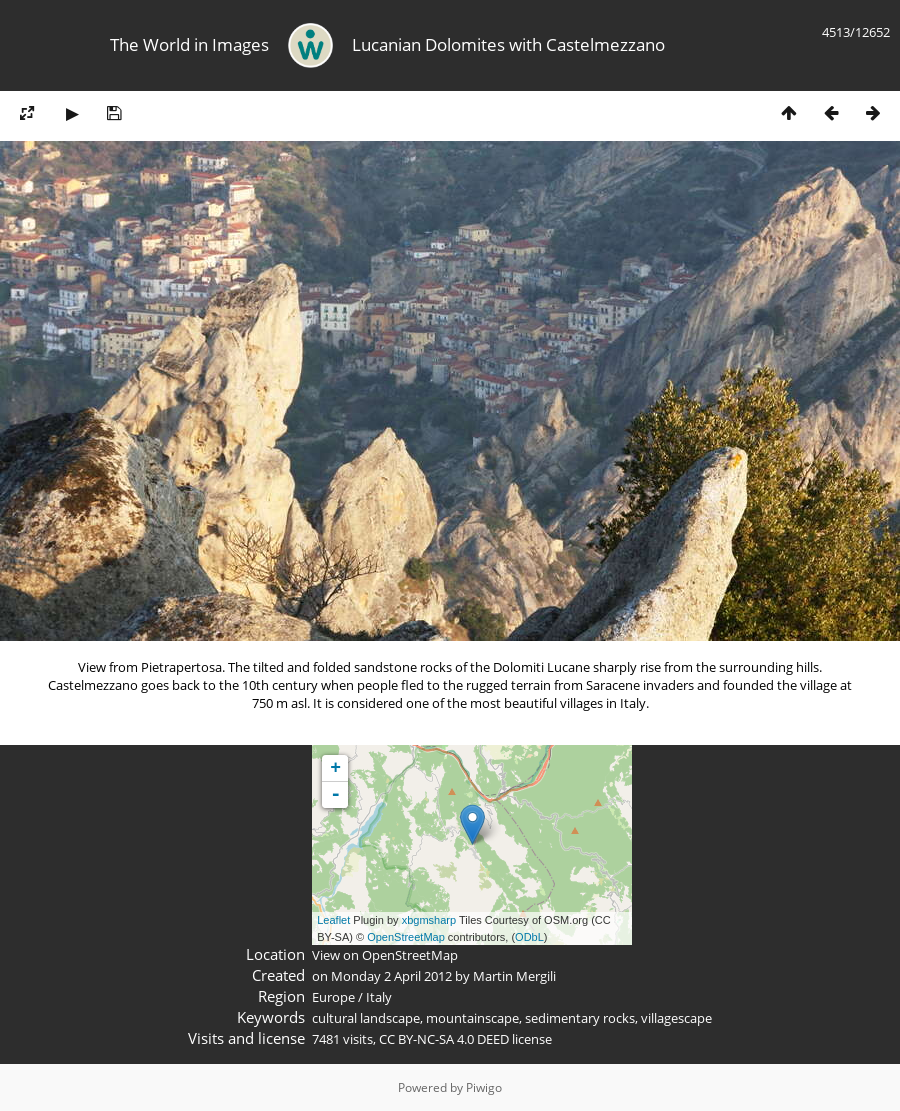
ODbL (529, 937)
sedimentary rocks (580, 1018)
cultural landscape (366, 1018)
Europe (333, 997)
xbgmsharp (429, 920)
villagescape (676, 1018)
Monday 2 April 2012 (391, 976)
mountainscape (472, 1018)
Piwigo (484, 1087)
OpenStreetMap (406, 937)
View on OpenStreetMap (385, 955)
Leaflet (333, 920)
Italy (379, 997)
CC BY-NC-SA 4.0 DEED (444, 1039)
